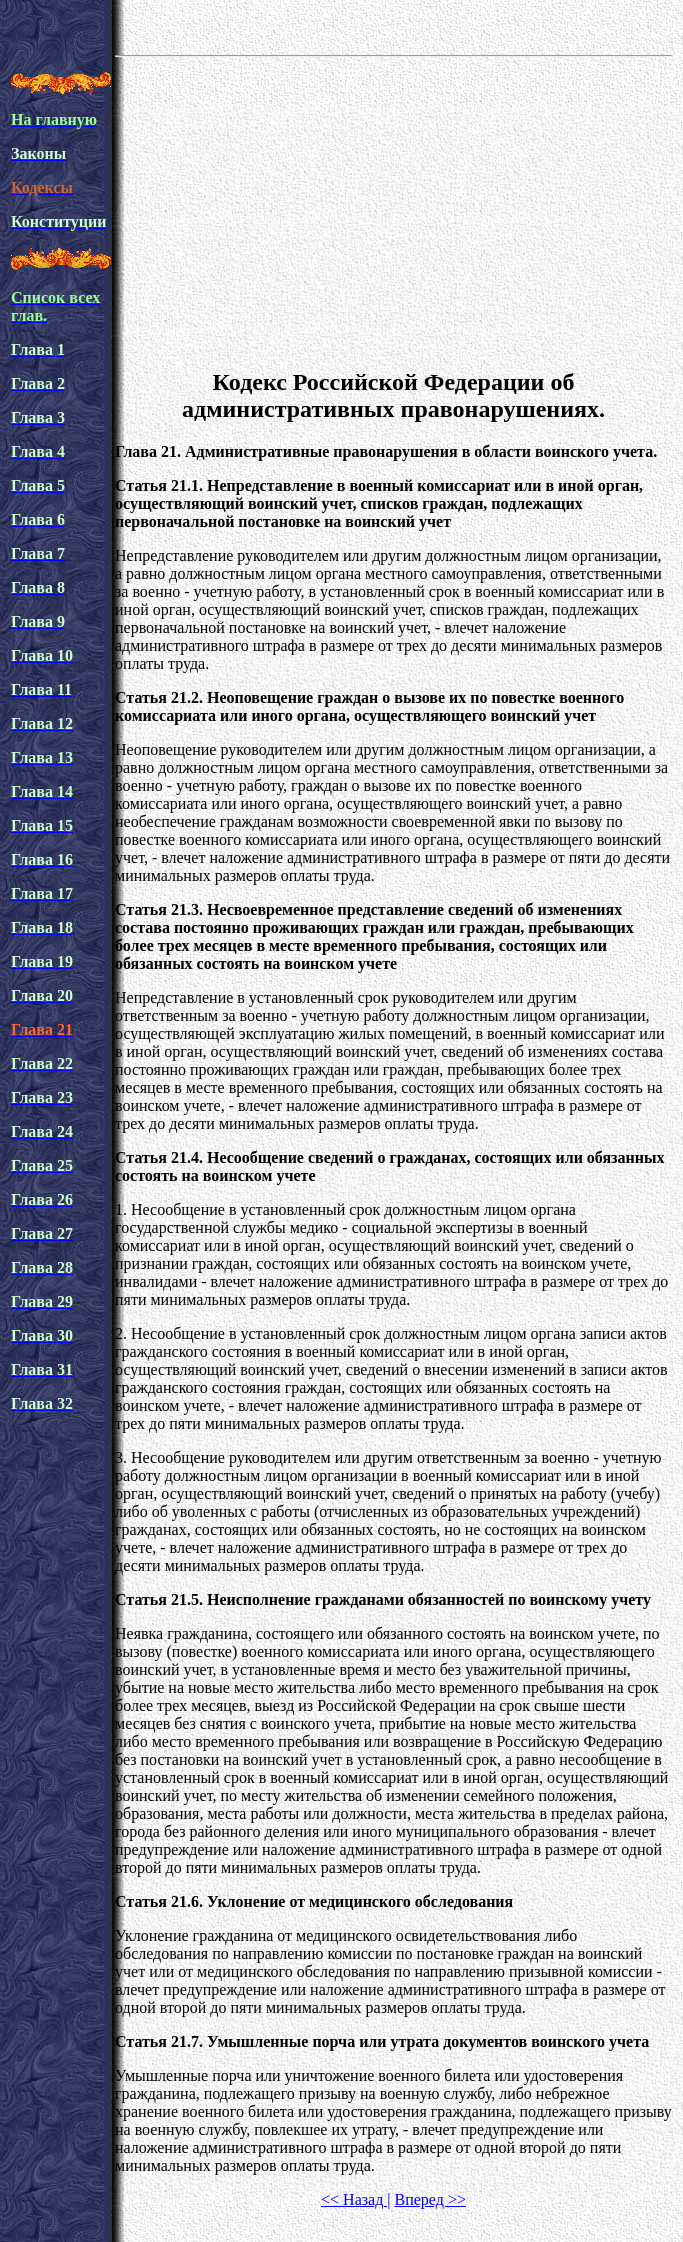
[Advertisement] (393, 209)
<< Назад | (355, 2199)
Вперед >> (430, 2199)
